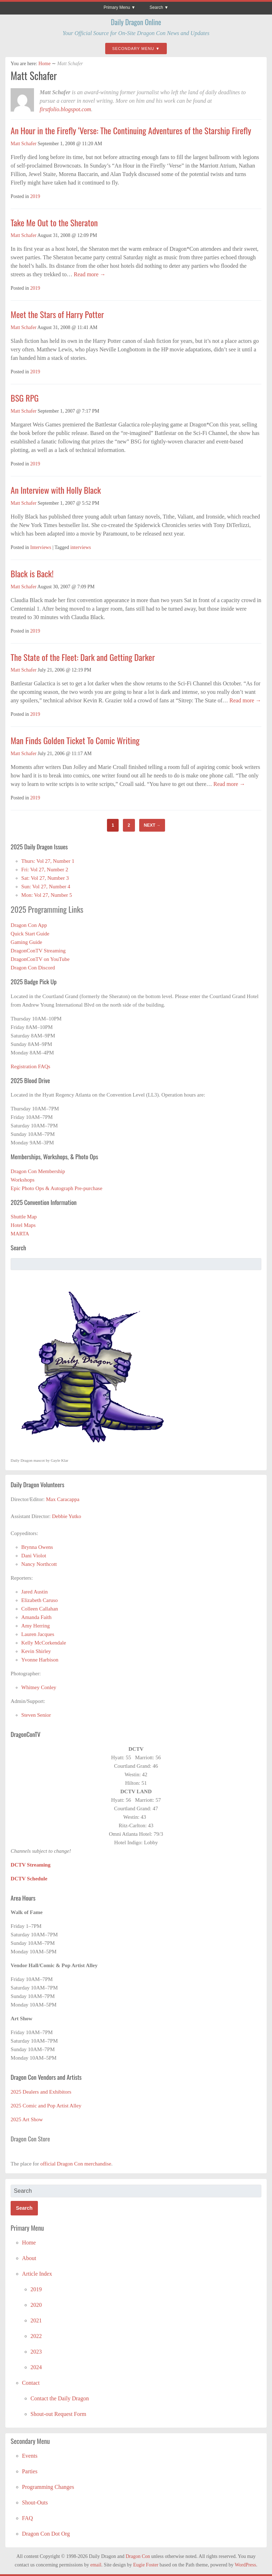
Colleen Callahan (39, 1609)
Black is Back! (32, 573)
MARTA (20, 1233)
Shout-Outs (35, 2502)
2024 (36, 2367)
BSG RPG (25, 397)
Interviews (40, 547)
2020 (36, 2305)
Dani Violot (33, 1555)
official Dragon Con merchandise (75, 2164)
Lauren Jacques (37, 1634)
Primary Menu (116, 7)
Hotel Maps (23, 1225)
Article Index (37, 2274)
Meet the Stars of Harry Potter (57, 314)
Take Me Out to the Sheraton (54, 222)
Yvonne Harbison (39, 1660)
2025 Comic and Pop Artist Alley (46, 2105)
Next (152, 825)
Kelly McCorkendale (43, 1643)
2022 (36, 2336)
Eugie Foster (145, 2564)
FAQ (27, 2518)
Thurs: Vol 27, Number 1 (47, 861)
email (95, 2564)
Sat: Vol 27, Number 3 (45, 878)
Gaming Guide (26, 942)
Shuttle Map (24, 1216)
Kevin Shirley (36, 1651)
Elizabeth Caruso (39, 1600)
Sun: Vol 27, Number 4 (45, 886)
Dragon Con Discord (33, 967)
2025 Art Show (27, 2119)
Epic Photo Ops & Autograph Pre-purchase (56, 1188)
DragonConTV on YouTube (40, 959)
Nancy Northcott (39, 1564)
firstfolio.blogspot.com (65, 109)
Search (156, 7)
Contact (31, 2383)
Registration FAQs (30, 1066)
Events (30, 2456)
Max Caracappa (63, 1499)
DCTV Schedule (29, 1878)
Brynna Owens (37, 1547)
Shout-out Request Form (58, 2414)
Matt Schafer (23, 143)
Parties (30, 2471)
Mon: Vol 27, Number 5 (46, 895)
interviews (80, 547)
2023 (36, 2352)
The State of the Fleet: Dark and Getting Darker (83, 657)
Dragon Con (138, 2556)
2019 (35, 196)
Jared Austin (34, 1592)
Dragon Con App (29, 925)
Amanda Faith (36, 1617)
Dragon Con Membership (38, 1171)
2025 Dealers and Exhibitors (41, 2092)
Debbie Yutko (66, 1516)
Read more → (89, 274)
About (29, 2258)
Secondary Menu (133, 48)
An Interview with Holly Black (56, 489)
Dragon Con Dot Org (46, 2534)
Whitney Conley (38, 1687)
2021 (36, 2320)
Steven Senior (36, 1715)
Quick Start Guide (30, 933)
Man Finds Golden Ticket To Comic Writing (75, 740)
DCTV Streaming (30, 1865)
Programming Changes (48, 2487)
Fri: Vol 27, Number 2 (44, 869)
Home (44, 63)
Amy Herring (35, 1626)
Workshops (22, 1180)
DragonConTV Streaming (38, 950)
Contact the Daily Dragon (59, 2398)
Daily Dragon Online (136, 22)
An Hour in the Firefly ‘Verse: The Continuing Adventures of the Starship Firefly (131, 130)
